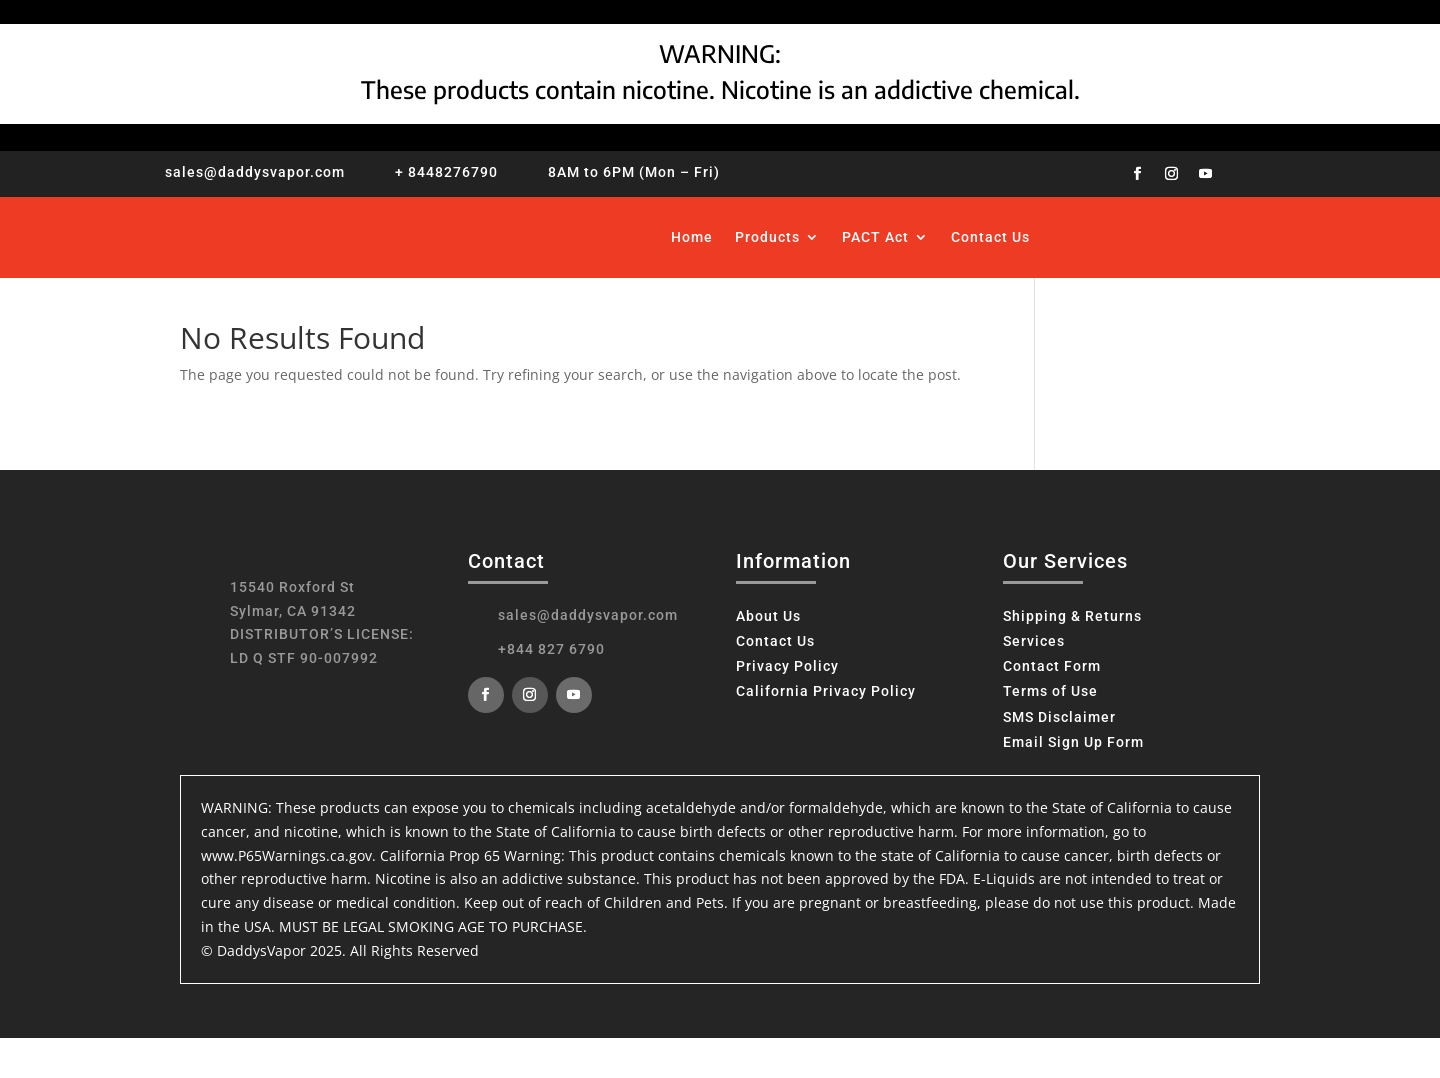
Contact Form (1052, 666)
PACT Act (875, 237)
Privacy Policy (787, 666)
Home (692, 237)
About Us (768, 616)
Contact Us (990, 237)
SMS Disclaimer (1059, 717)
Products (767, 237)
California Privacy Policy (826, 691)
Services (1034, 641)
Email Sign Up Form (1073, 742)
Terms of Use (1050, 691)
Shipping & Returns (1072, 616)
